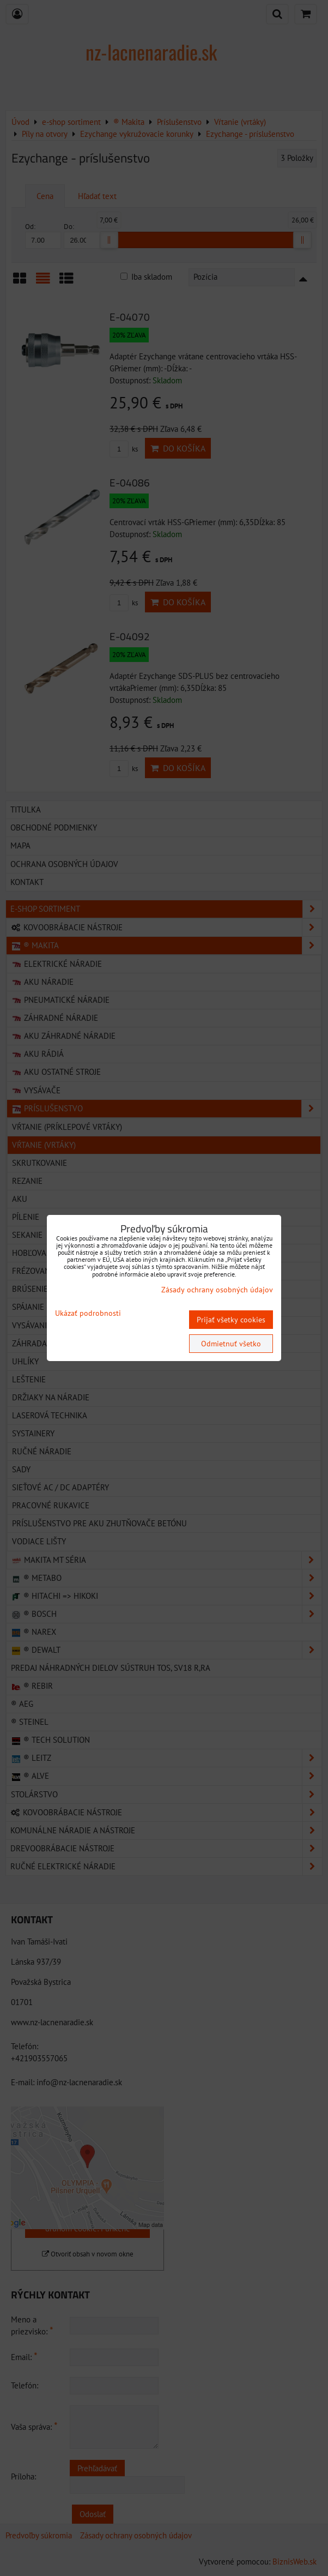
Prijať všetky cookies (231, 1320)
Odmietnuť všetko (231, 1344)
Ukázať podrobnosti (88, 1313)
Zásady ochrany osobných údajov (217, 1290)
